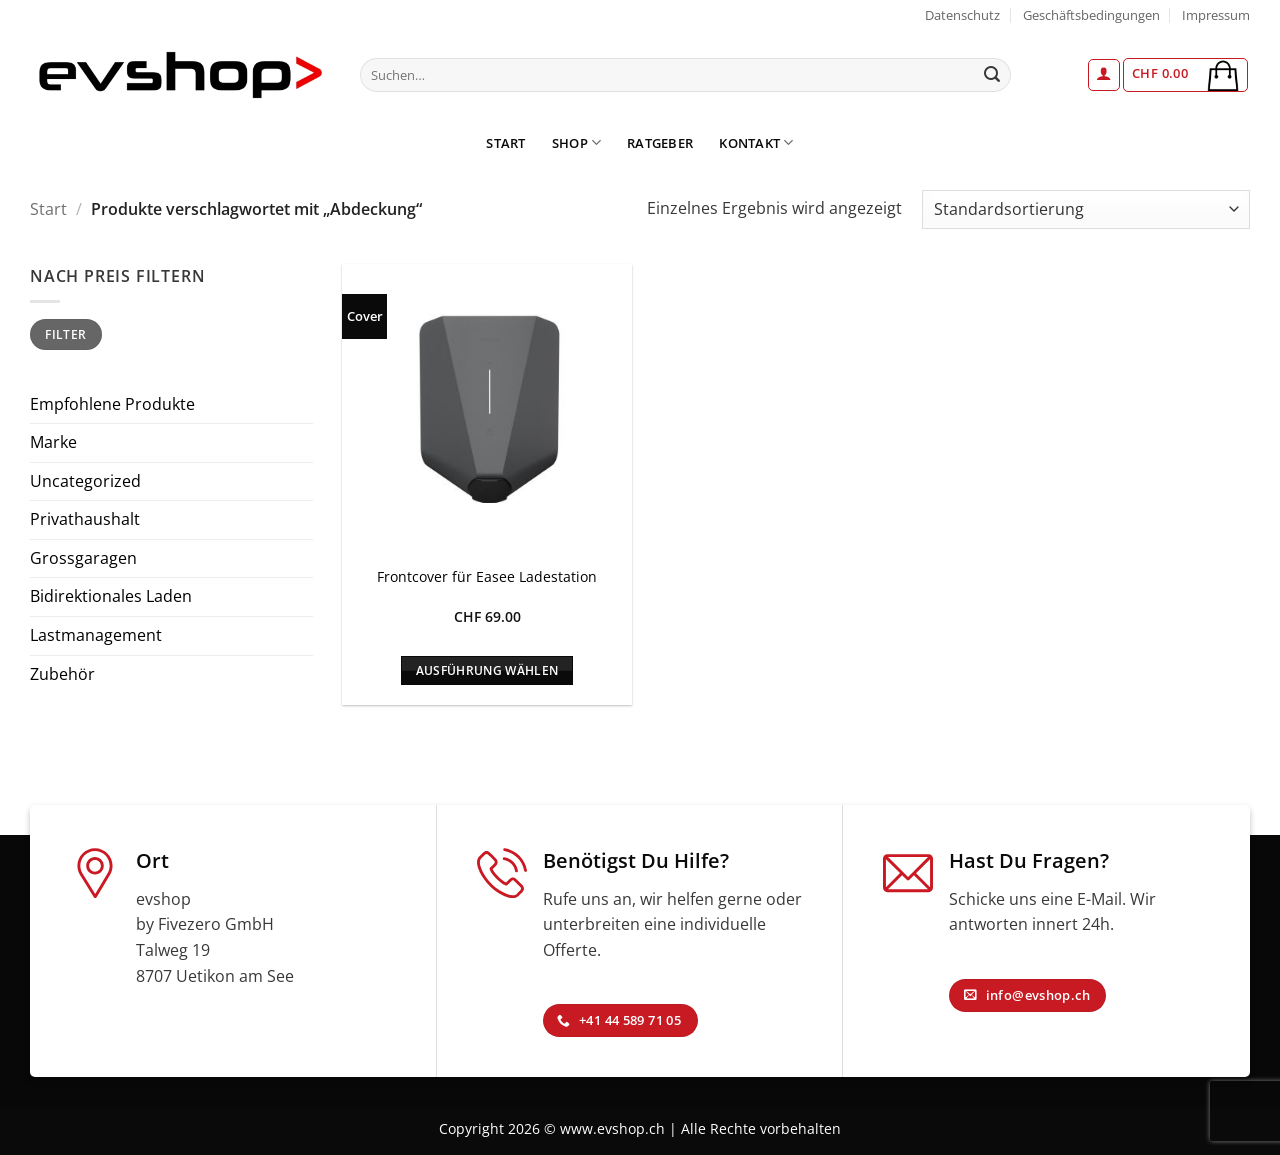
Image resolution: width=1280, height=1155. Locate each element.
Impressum (1216, 15)
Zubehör (62, 674)
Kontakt (756, 142)
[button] (1104, 75)
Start (505, 143)
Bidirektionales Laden (111, 596)
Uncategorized (85, 481)
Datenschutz (962, 15)
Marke (53, 442)
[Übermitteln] (993, 75)
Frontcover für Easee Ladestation (487, 577)
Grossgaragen (83, 558)
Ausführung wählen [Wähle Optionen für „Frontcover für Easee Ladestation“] (487, 670)
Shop (576, 142)
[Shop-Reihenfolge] (1086, 209)
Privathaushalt (85, 519)
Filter (65, 334)
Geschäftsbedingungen (1091, 15)
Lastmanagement (96, 635)
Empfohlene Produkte (112, 404)
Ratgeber (660, 143)
